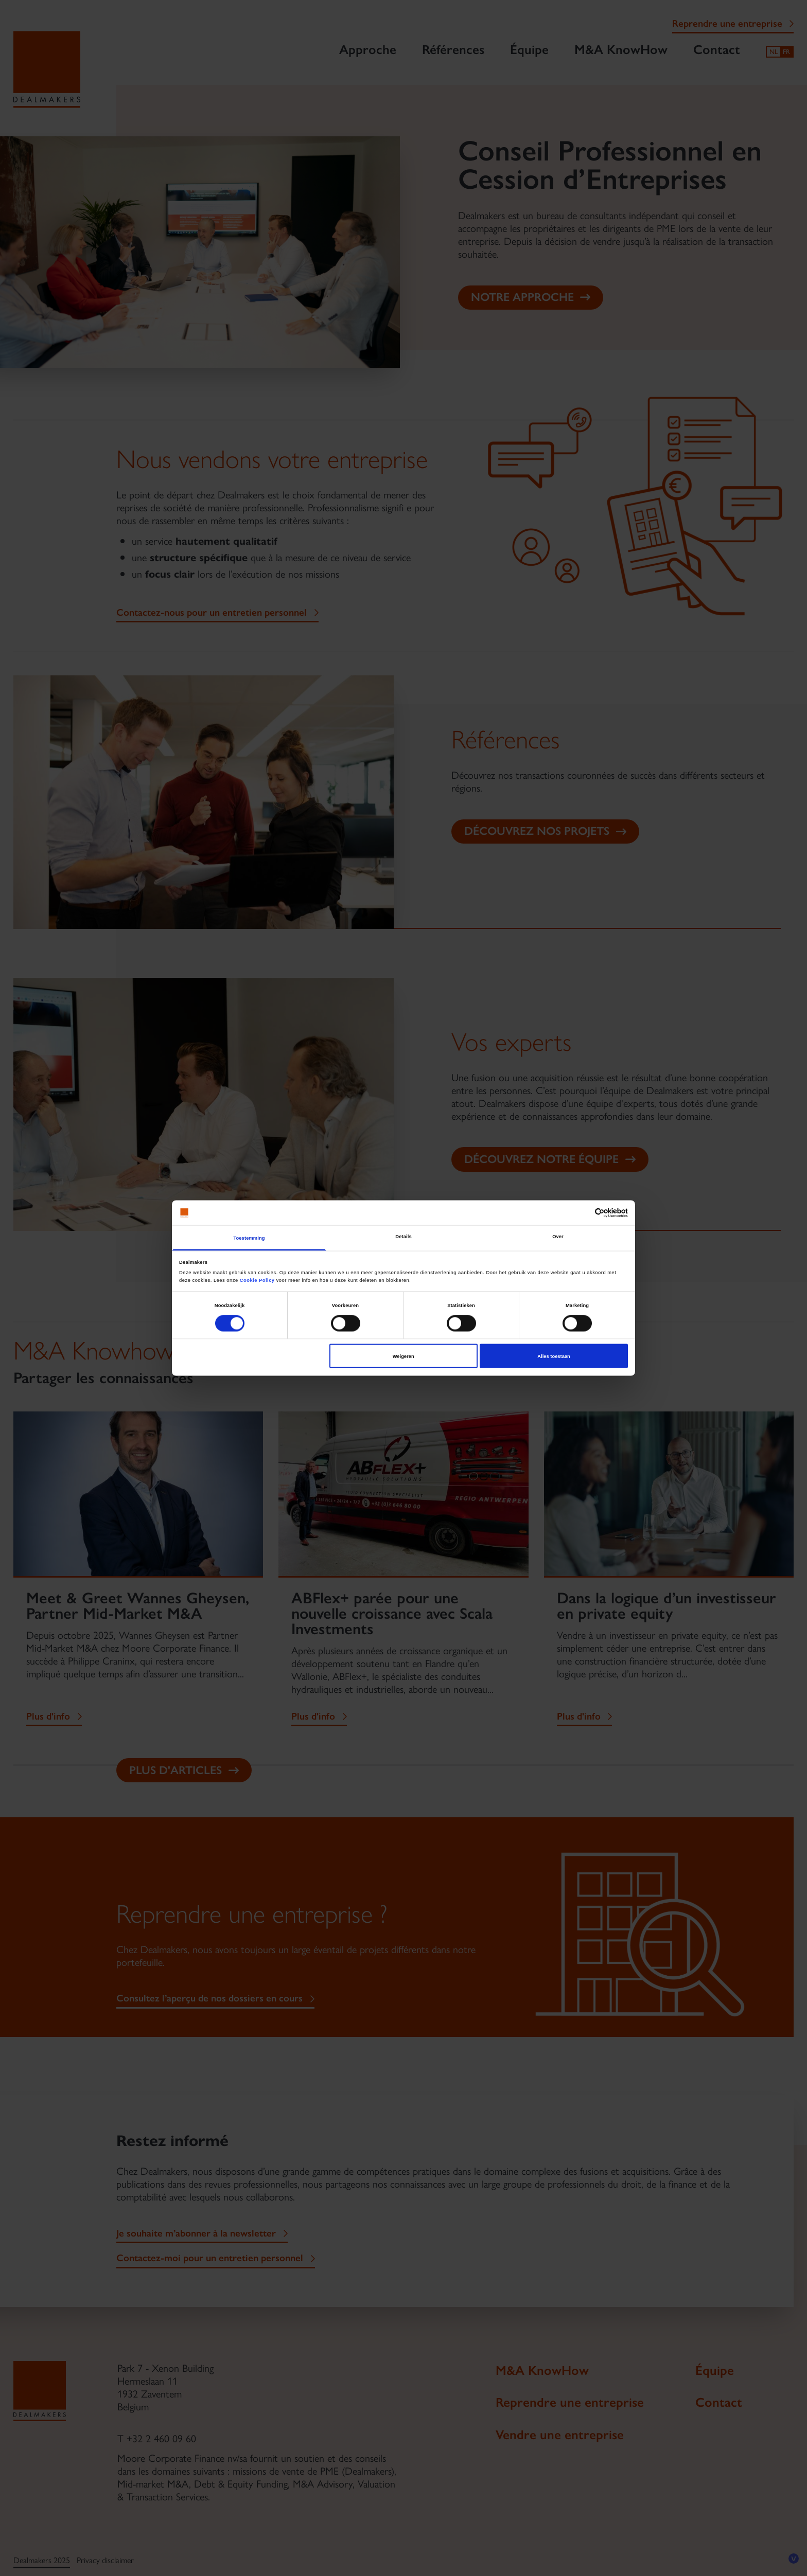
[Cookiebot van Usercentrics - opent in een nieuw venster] (583, 1213)
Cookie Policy (257, 1279)
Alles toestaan (553, 1355)
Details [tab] (403, 1236)
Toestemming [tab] (249, 1238)
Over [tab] (558, 1236)
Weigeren (403, 1355)
